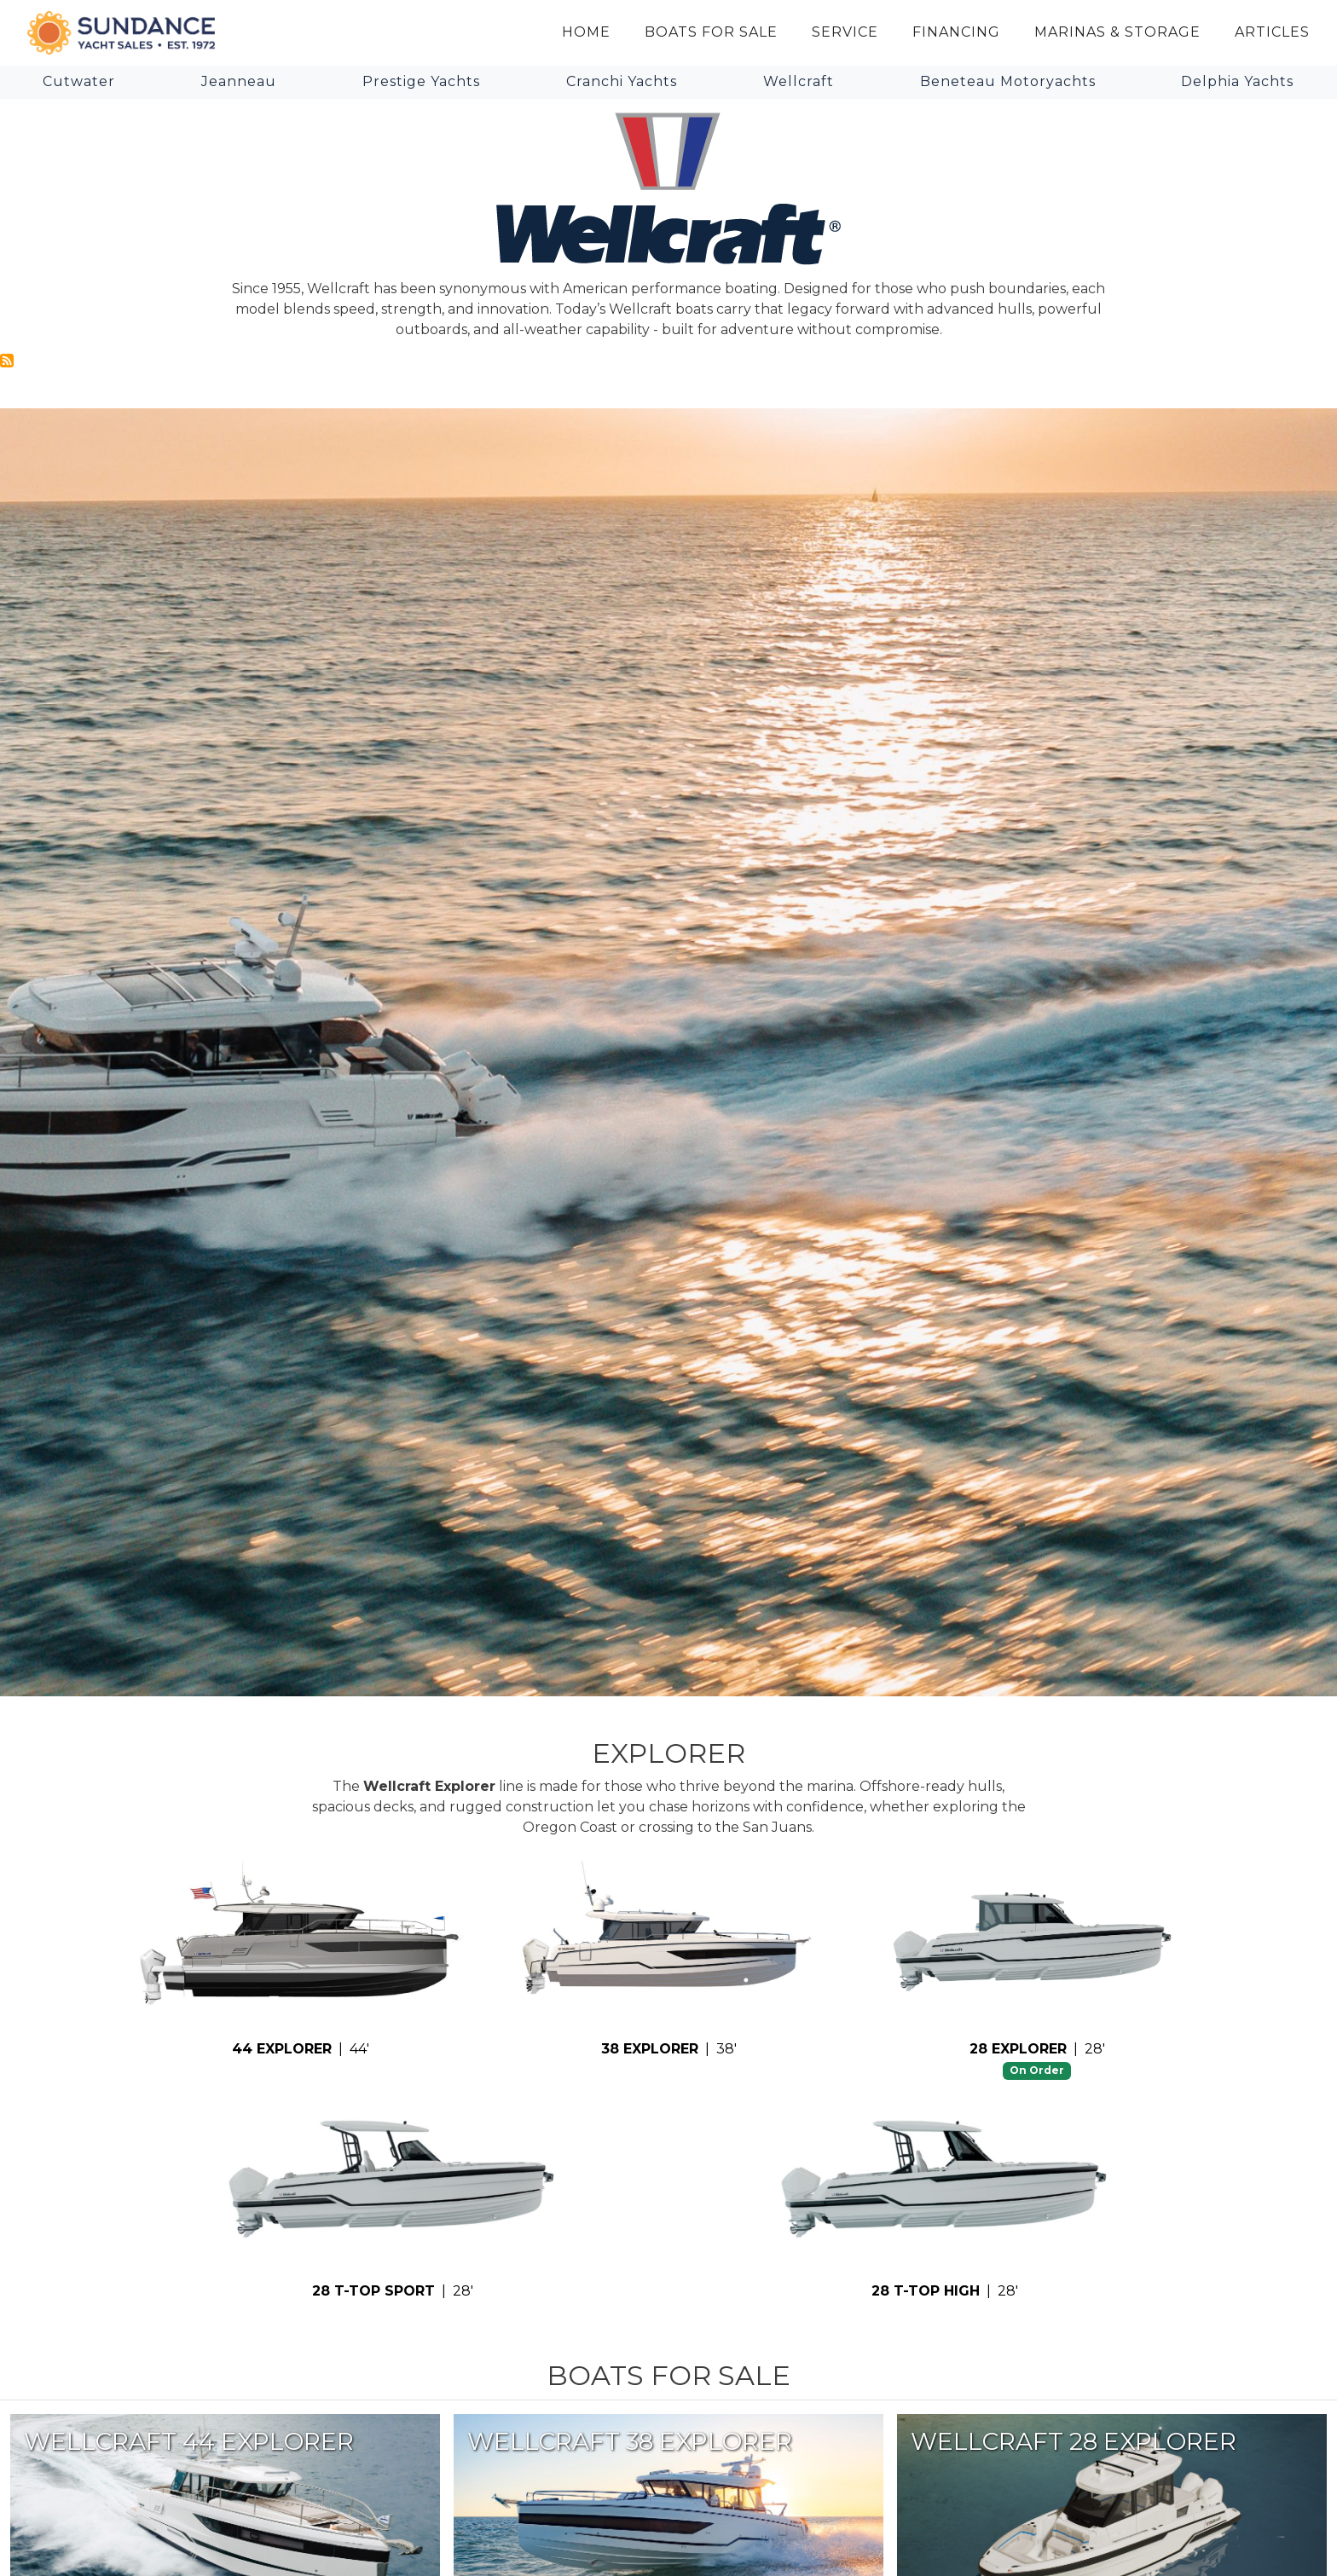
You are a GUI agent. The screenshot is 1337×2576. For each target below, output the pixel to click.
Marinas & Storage (1117, 32)
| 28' (1037, 2049)
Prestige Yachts (421, 81)
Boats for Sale (711, 32)
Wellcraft (798, 81)
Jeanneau (238, 81)
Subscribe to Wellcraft (7, 360)
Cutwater (79, 81)
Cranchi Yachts (621, 81)
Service (845, 32)
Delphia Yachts (1237, 81)
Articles (1272, 32)
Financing (956, 32)
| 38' (669, 2049)
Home (586, 32)
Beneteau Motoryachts (1008, 81)
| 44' (300, 2049)
